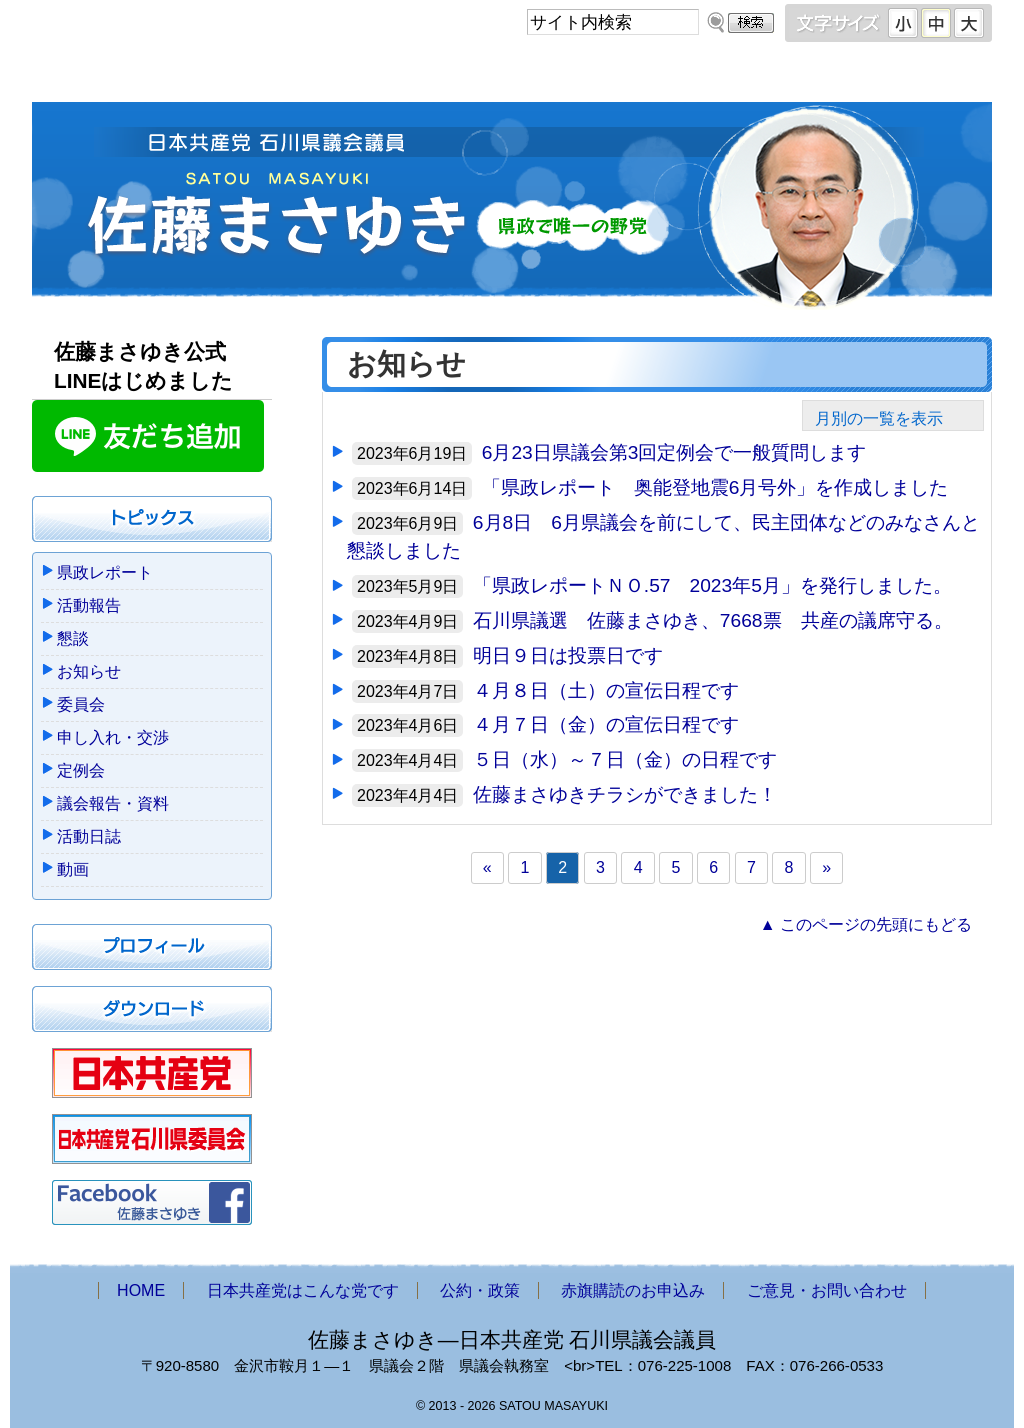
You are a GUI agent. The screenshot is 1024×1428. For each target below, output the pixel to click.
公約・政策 (522, 77)
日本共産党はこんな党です (315, 77)
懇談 (73, 638)
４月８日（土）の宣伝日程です (606, 690)
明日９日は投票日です (568, 655)
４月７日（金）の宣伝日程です (606, 724)
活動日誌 (89, 836)
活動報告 (89, 605)
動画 (73, 869)
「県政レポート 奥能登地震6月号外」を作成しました (715, 487)
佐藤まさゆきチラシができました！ (625, 794)
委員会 (81, 704)
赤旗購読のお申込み (704, 77)
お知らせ (89, 671)
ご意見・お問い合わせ (896, 77)
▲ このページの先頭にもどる (866, 924)
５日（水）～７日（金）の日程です (625, 759)
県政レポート (105, 572)
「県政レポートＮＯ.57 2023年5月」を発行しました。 (712, 585)
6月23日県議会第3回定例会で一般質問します (674, 452)
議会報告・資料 (113, 803)
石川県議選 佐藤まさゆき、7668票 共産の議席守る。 (713, 620)
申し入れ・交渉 (113, 737)
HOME (113, 77)
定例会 (81, 770)
